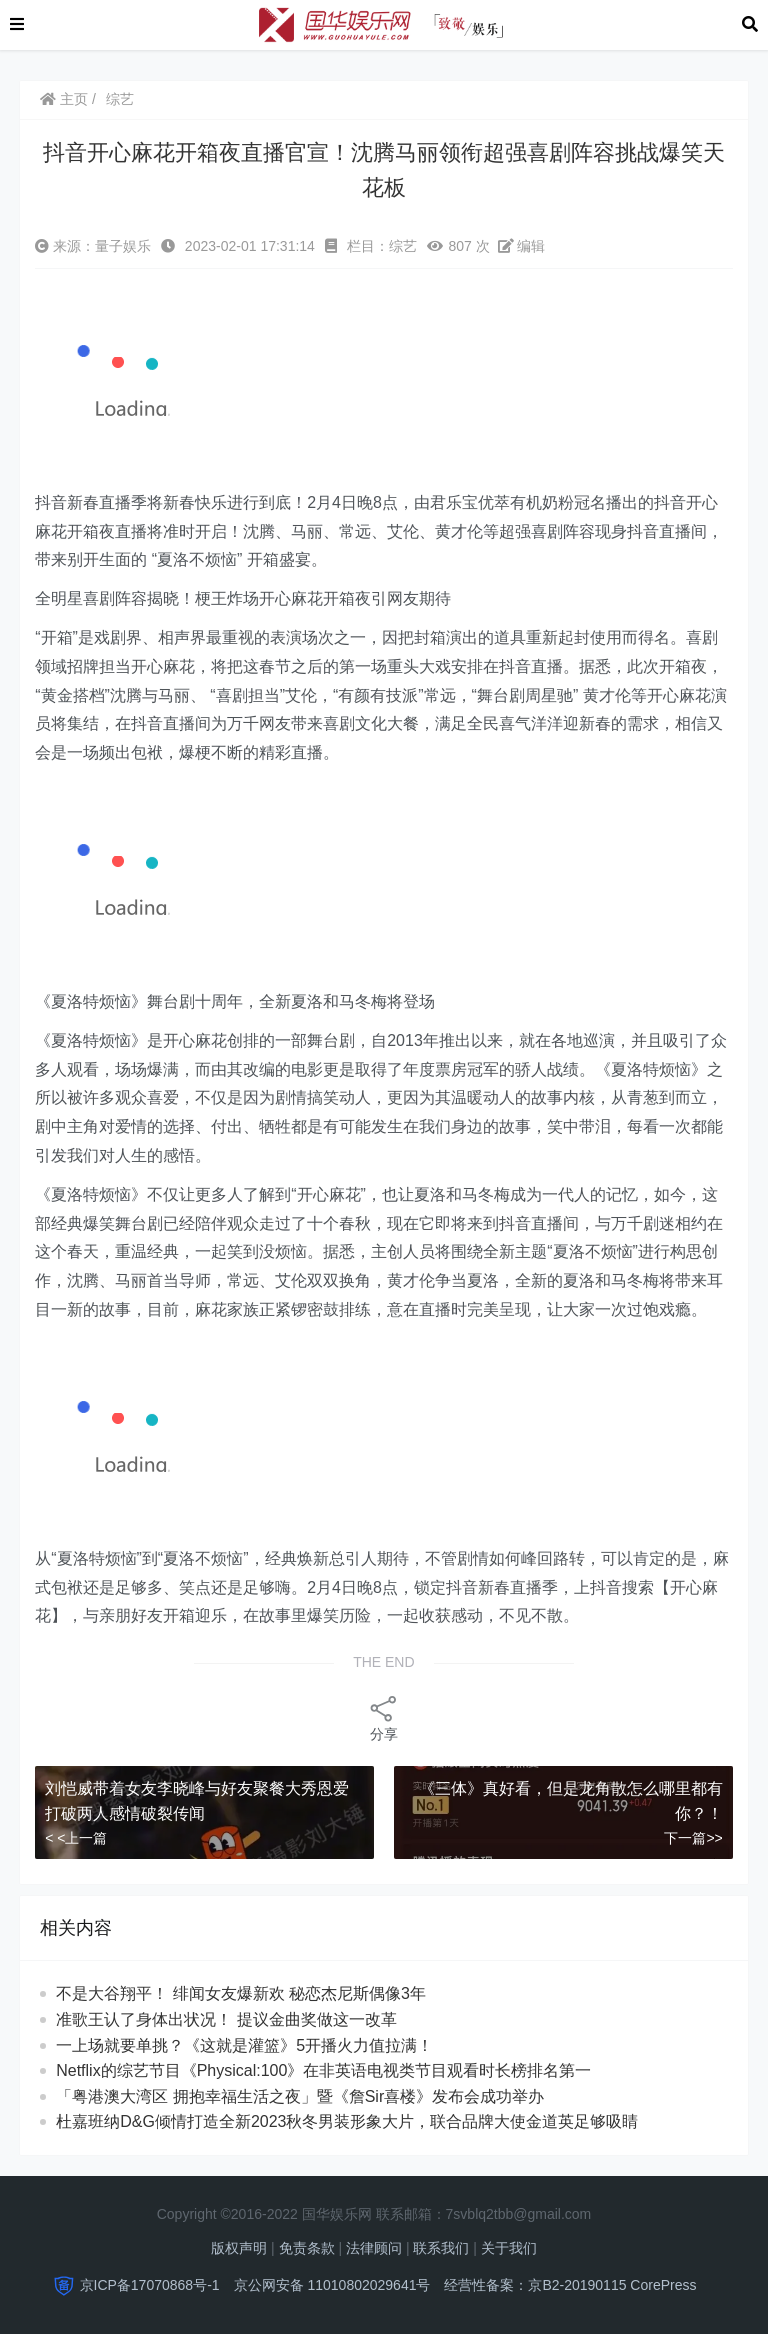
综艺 (120, 99)
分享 (384, 1717)
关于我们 (509, 2248)
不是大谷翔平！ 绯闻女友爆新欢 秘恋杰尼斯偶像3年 (251, 1993)
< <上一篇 (76, 1838)
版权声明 (239, 2248)
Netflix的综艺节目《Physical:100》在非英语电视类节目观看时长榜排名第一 (323, 2070)
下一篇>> (693, 1838)
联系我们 (441, 2248)
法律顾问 (374, 2248)
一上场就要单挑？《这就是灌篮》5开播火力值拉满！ (244, 2045)
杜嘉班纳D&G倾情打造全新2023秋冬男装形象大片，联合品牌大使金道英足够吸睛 (347, 2121)
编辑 (522, 246)
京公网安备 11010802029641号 (332, 2285)
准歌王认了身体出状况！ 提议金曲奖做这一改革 (244, 2019)
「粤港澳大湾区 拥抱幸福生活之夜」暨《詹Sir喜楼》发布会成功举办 (300, 2096)
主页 (64, 99)
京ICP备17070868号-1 (150, 2285)
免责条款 (307, 2248)
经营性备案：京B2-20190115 (535, 2285)
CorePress (663, 2285)
